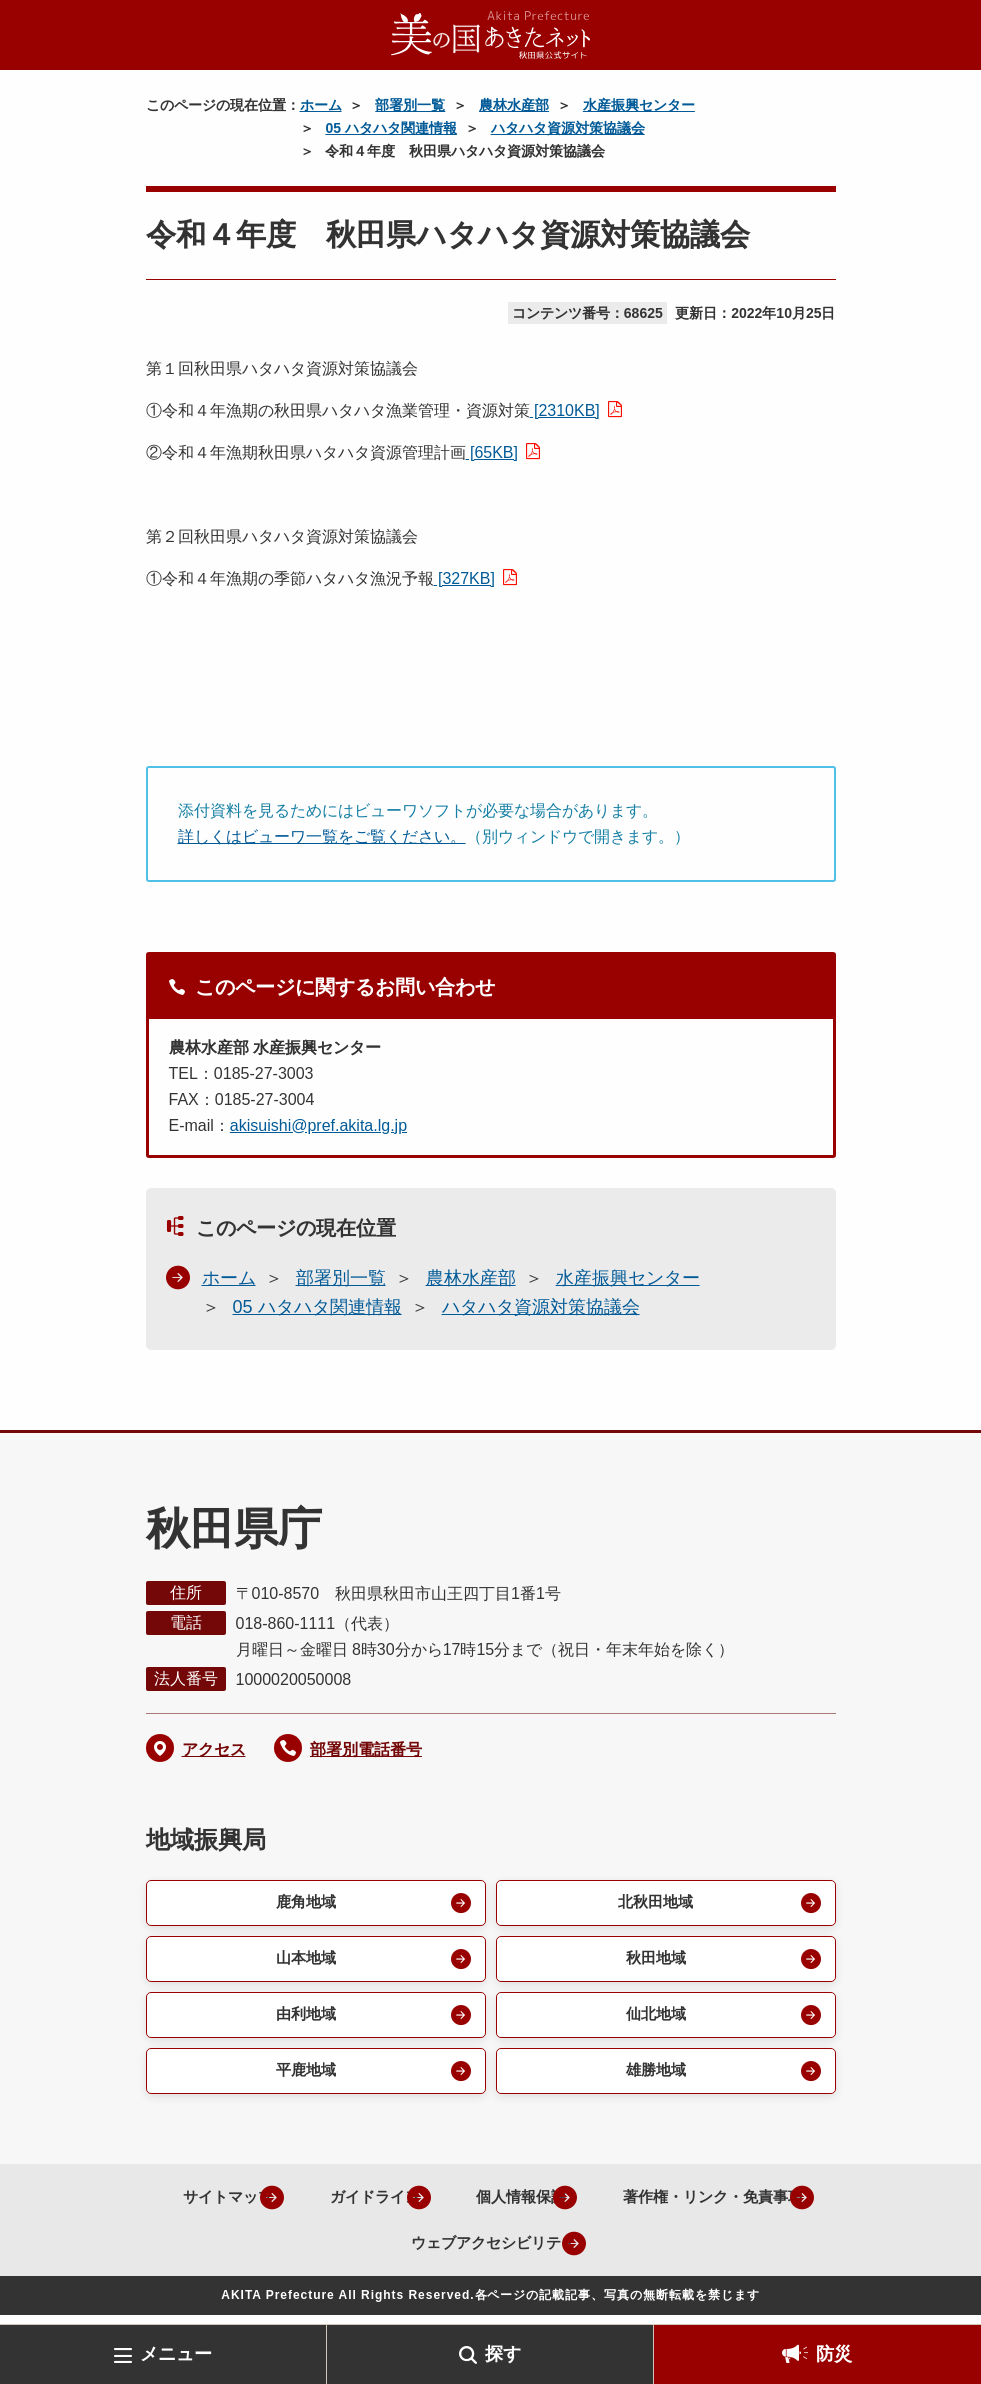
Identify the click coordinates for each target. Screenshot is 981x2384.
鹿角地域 (304, 1903)
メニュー (176, 2354)
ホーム (321, 105)
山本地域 (304, 1961)
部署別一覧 (410, 105)
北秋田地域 (654, 1903)
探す (503, 2354)
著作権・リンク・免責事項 (356, 2250)
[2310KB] (565, 410)
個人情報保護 (633, 2204)
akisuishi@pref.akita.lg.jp (318, 1125)
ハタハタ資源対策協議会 (568, 128)
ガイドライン (475, 2204)
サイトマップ (317, 2204)
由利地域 (304, 2019)
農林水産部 (514, 105)
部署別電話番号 (366, 1749)
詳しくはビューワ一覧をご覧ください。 (322, 836)
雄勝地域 (654, 2077)
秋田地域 (654, 1961)
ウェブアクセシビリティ (602, 2250)
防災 (834, 2354)
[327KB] (464, 578)
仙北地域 (654, 2019)
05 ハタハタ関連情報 (390, 128)
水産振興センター (639, 105)
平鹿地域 (304, 2077)
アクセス (214, 1749)
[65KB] (492, 452)
